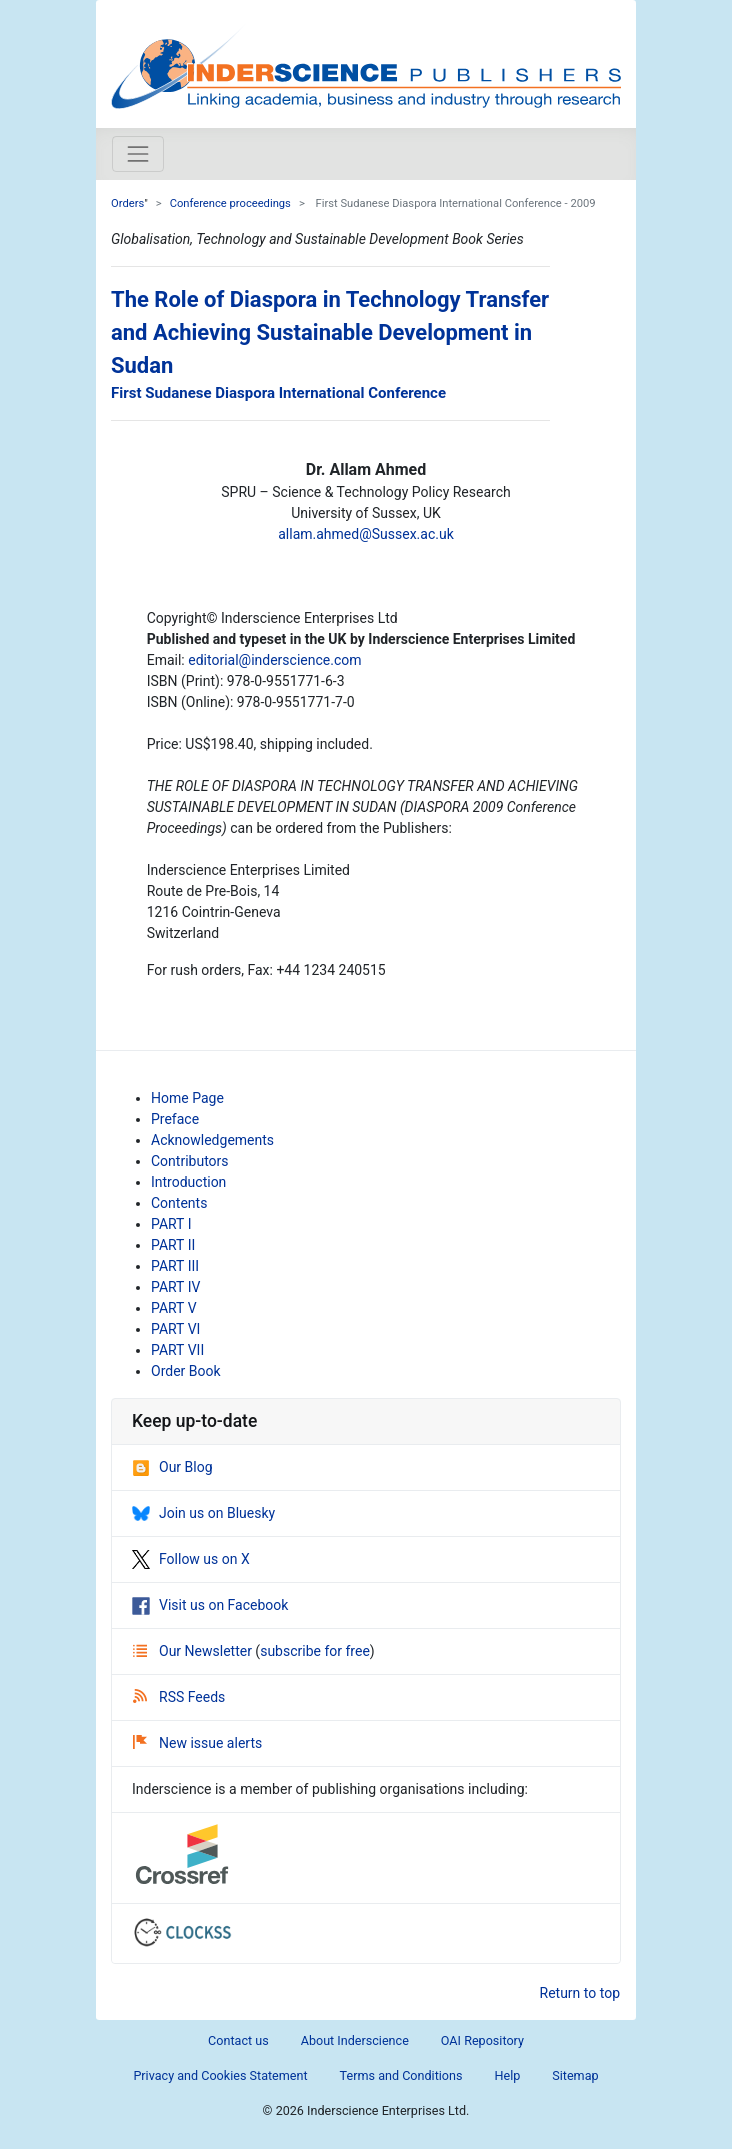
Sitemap (575, 2075)
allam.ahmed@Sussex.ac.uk (366, 534)
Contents (179, 1203)
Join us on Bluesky (203, 1513)
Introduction (188, 1182)
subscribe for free (315, 1651)
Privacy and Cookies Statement (220, 2075)
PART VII (177, 1350)
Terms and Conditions (401, 2075)
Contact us (238, 2040)
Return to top (580, 1993)
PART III (175, 1266)
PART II (173, 1245)
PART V (174, 1308)
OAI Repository (482, 2040)
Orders (127, 203)
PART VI (175, 1329)
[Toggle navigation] (138, 154)
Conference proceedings (230, 203)
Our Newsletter (194, 1651)
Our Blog (172, 1467)
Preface (175, 1119)
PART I (171, 1224)
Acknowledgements (212, 1140)
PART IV (175, 1287)
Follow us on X (191, 1559)
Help (507, 2075)
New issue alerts (197, 1743)
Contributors (190, 1161)
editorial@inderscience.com (274, 660)
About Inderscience (355, 2040)
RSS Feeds (179, 1697)
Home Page (187, 1098)
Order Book (186, 1371)
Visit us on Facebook (210, 1605)
